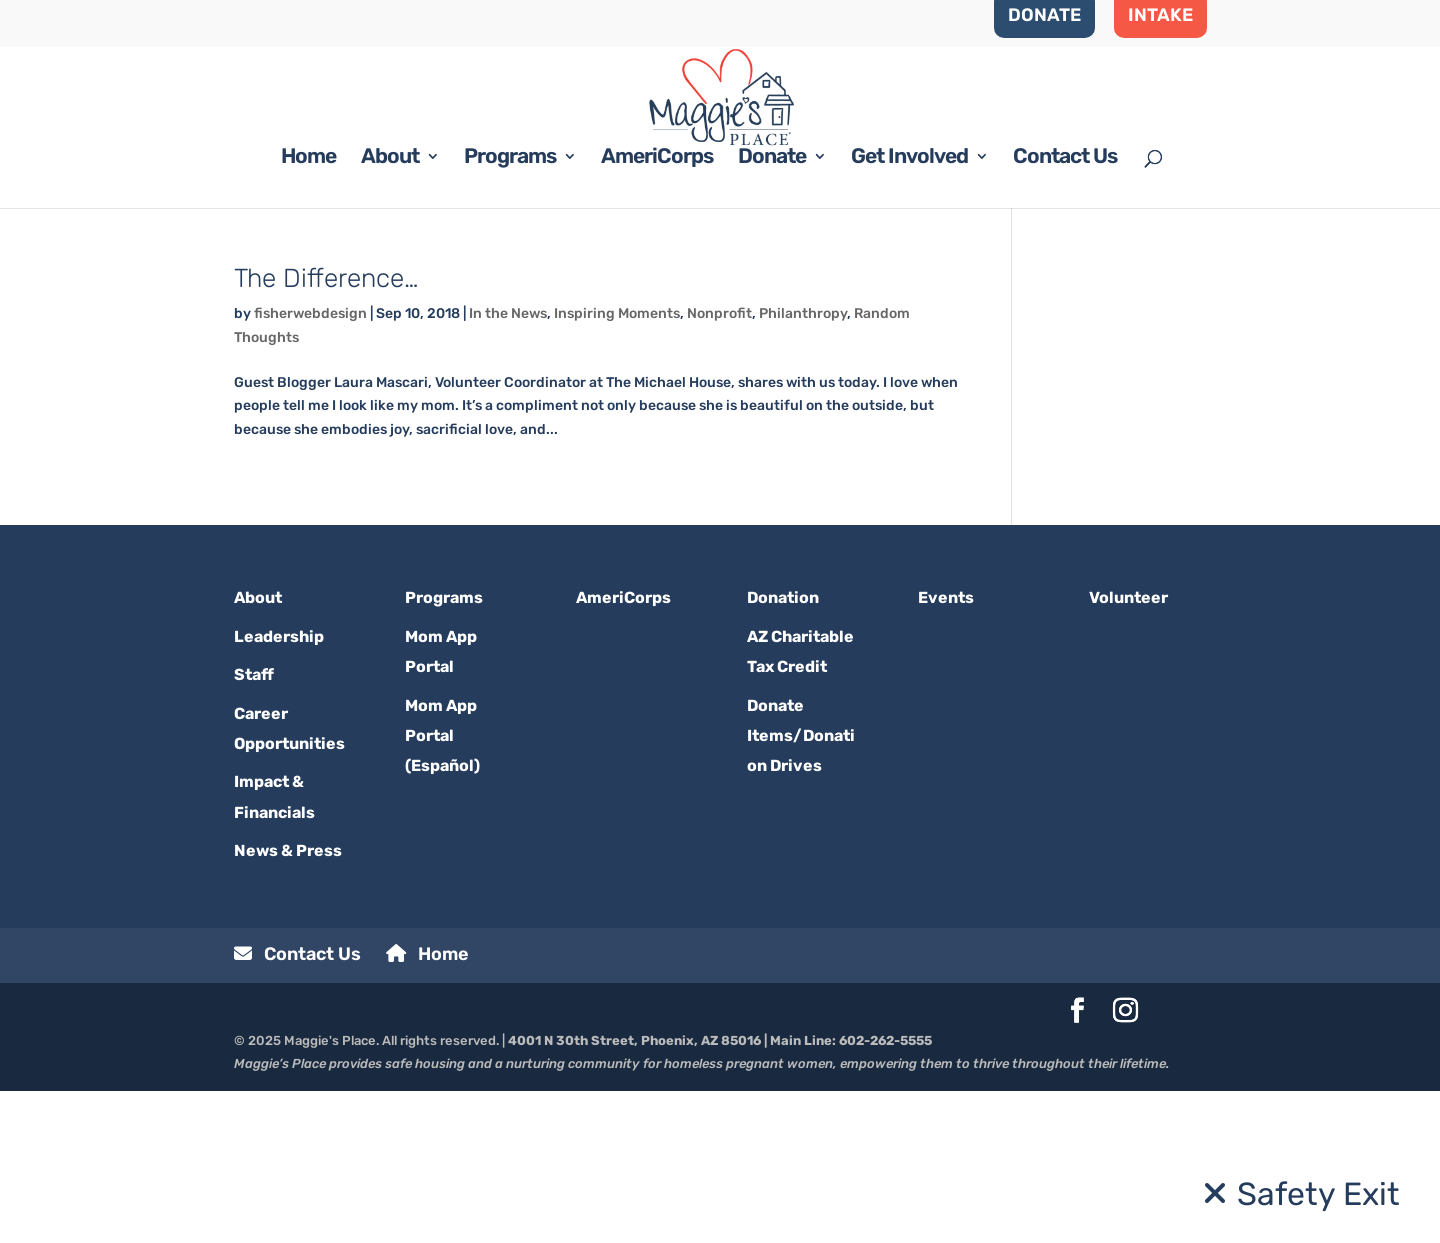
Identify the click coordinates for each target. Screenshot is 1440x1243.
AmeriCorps (657, 310)
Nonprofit (719, 465)
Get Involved (909, 310)
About (390, 310)
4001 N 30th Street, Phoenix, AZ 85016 (634, 1191)
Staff (254, 826)
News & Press (288, 1002)
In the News (508, 465)
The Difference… (326, 430)
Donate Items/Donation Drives (801, 887)
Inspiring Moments (617, 465)
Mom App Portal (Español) (442, 887)
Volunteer (1128, 749)
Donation (783, 749)
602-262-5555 (885, 1191)
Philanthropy (803, 465)
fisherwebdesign (310, 465)
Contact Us (1065, 310)
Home (308, 310)
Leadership (279, 787)
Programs (510, 310)
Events (946, 749)
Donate (772, 310)
